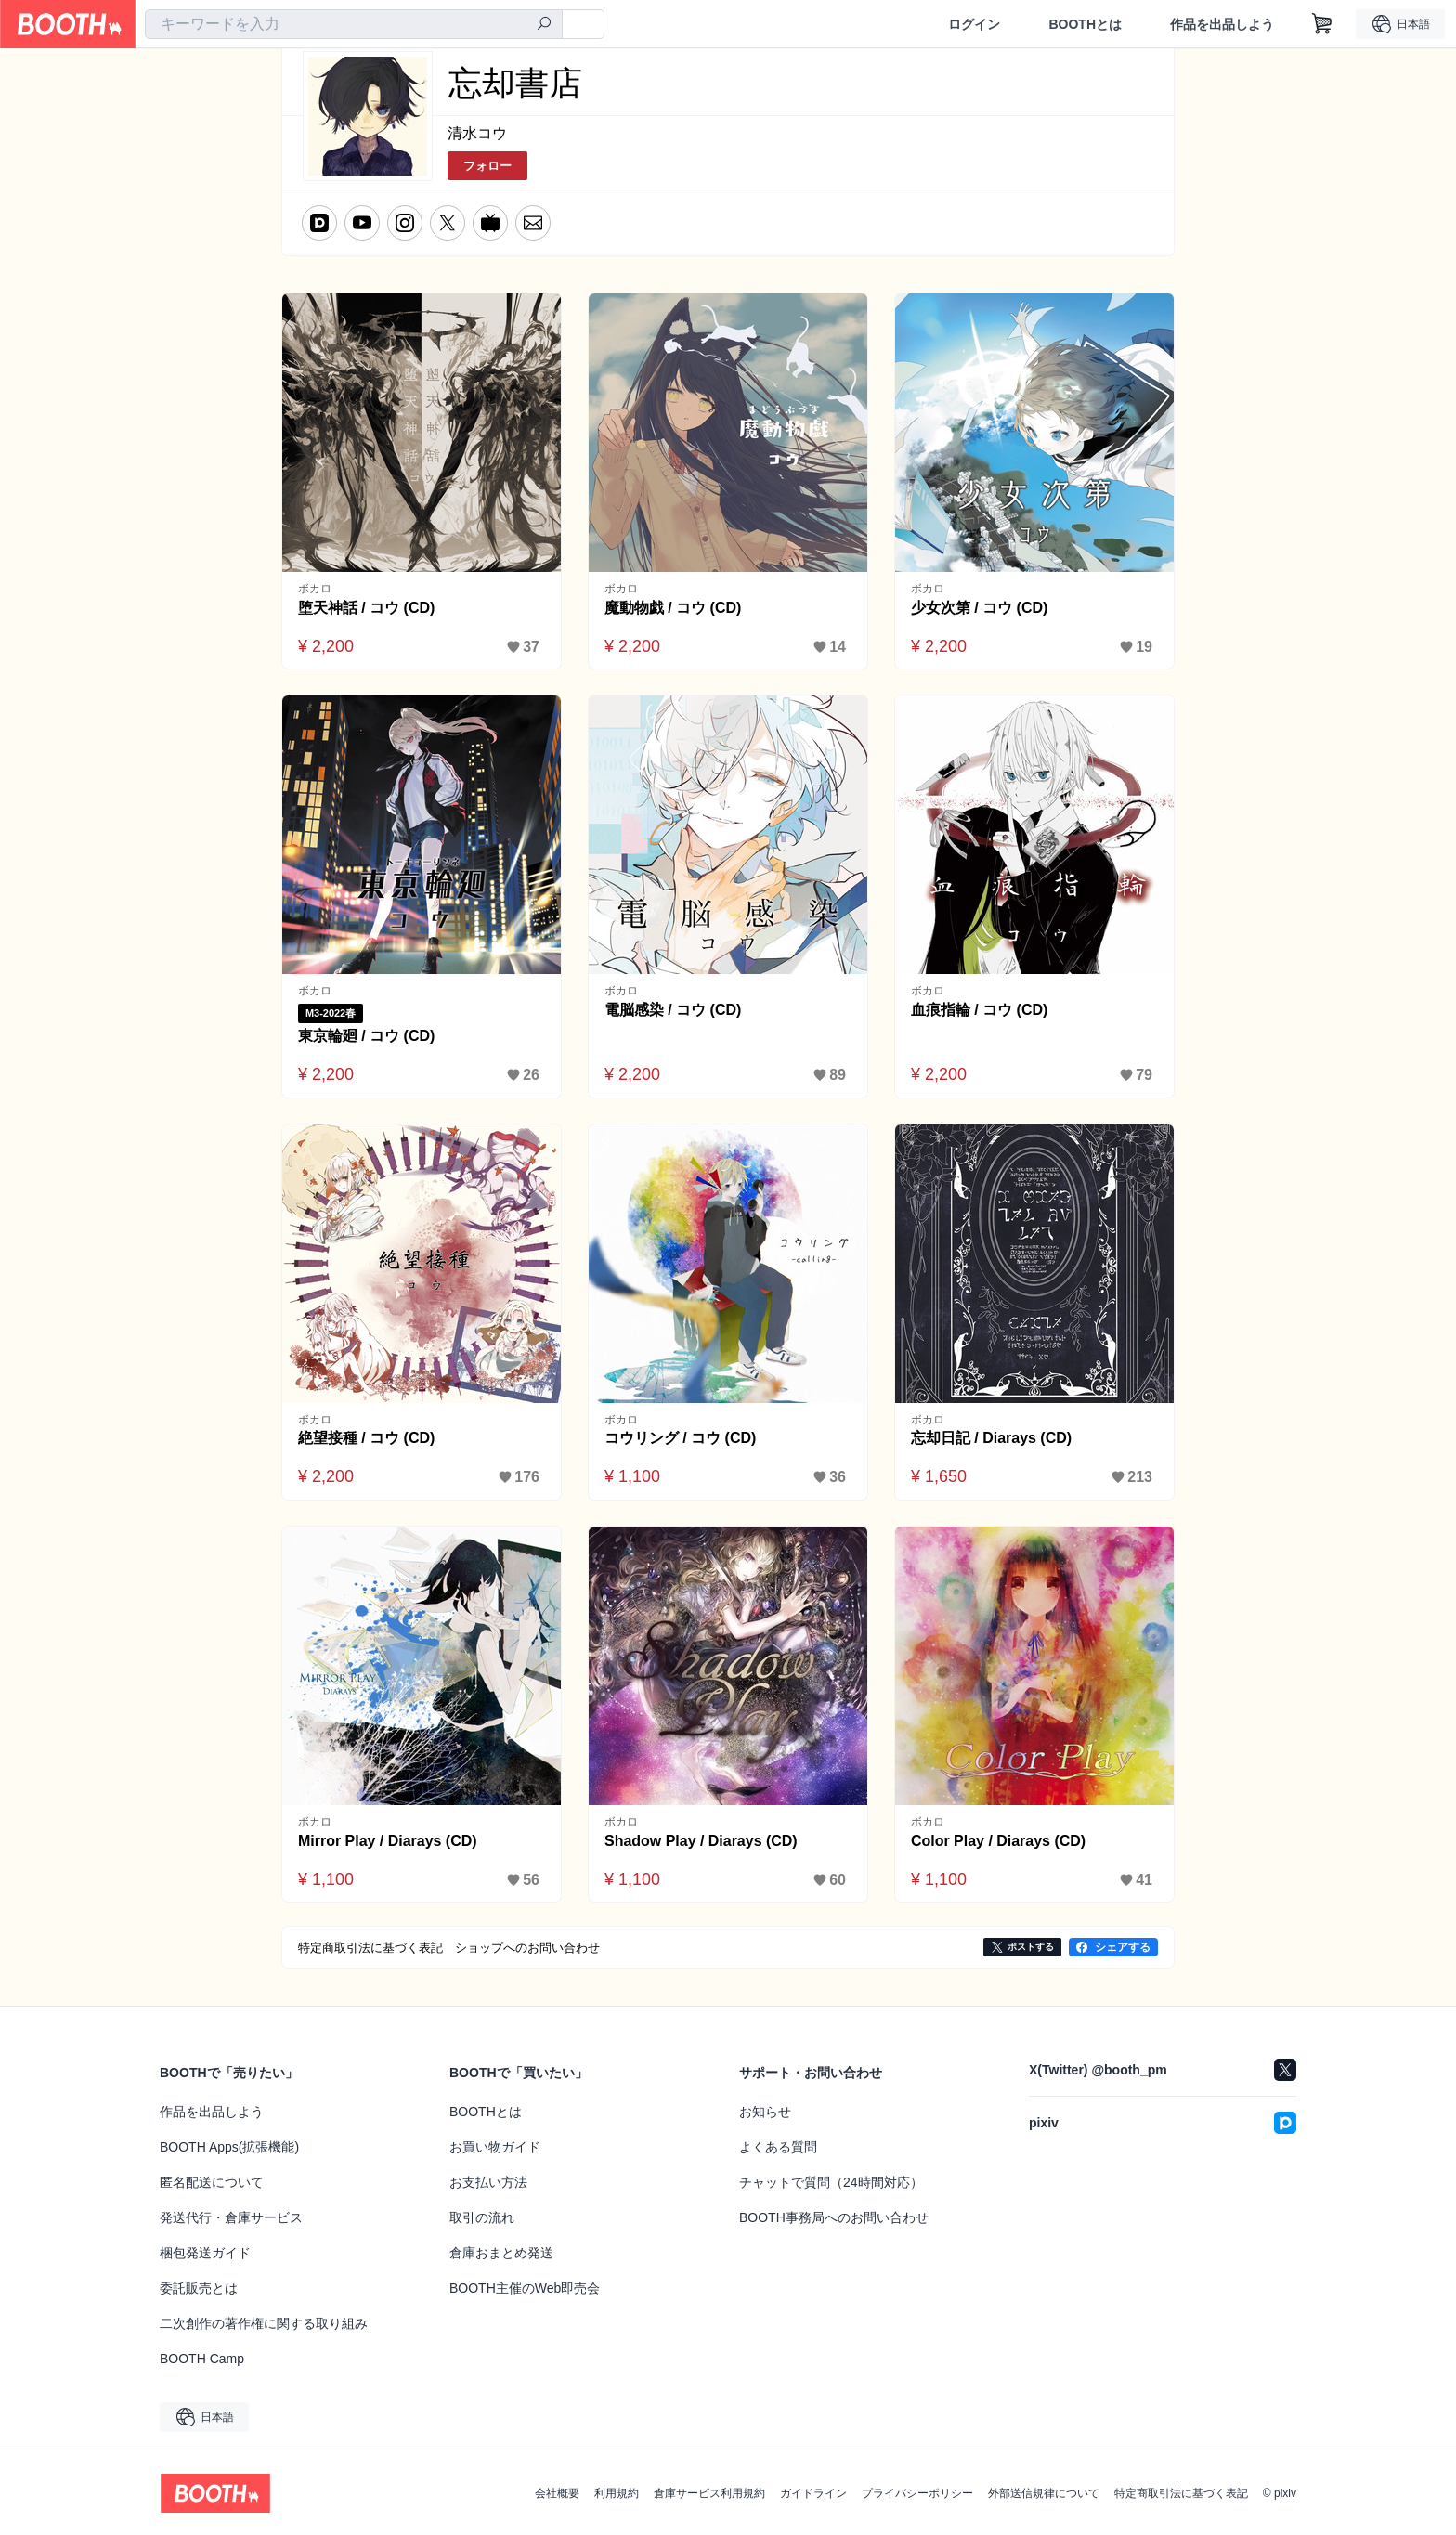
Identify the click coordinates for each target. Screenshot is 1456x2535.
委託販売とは (199, 2288)
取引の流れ (481, 2217)
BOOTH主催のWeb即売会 (524, 2288)
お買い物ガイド (494, 2146)
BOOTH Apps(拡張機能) (229, 2146)
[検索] (544, 25)
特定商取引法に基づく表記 (1181, 2493)
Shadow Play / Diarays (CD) (701, 1841)
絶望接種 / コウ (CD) (367, 1438)
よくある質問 (778, 2146)
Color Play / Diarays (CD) (998, 1841)
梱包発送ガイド (205, 2252)
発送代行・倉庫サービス (231, 2217)
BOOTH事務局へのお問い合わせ (834, 2217)
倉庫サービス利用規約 (709, 2493)
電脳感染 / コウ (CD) (673, 1010)
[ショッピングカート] (1322, 24)
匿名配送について (212, 2182)
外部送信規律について (1043, 2493)
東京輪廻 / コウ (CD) (367, 1036)
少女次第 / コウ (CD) (979, 608)
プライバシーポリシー (917, 2493)
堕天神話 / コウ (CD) (367, 608)
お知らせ (765, 2111)
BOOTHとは (1085, 24)
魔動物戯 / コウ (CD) (673, 608)
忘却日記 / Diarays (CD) (991, 1438)
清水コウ (477, 133)
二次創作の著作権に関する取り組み (264, 2323)
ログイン (974, 24)
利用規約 (616, 2493)
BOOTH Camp (202, 2358)
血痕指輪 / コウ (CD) (979, 1010)
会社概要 (557, 2493)
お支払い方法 (488, 2182)
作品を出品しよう (1222, 24)
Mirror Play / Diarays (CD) (387, 1841)
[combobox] (354, 24)
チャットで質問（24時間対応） (831, 2182)
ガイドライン (813, 2493)
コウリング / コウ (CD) (680, 1438)
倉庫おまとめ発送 (501, 2252)
